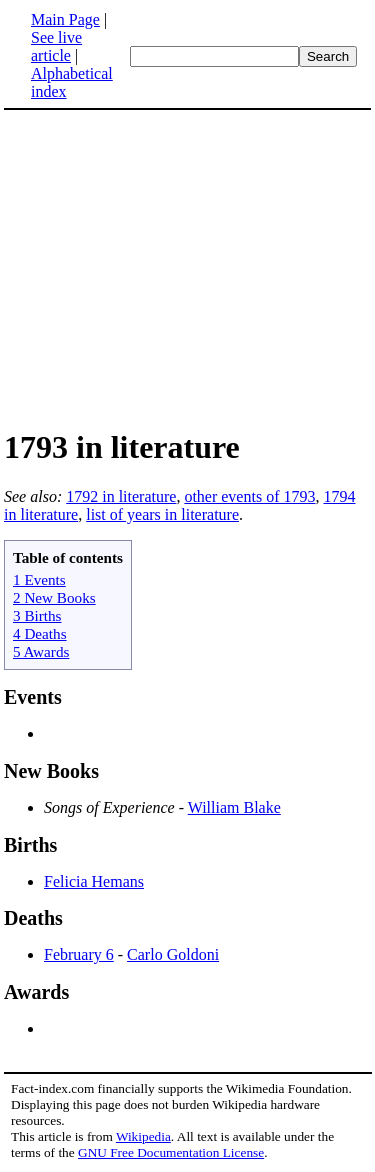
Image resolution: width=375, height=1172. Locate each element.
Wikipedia (143, 1136)
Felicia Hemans (94, 881)
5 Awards (41, 651)
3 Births (37, 615)
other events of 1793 (249, 496)
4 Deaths (40, 633)
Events (33, 697)
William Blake (234, 807)
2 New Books (54, 597)
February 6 (79, 954)
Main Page (65, 19)
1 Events (39, 579)
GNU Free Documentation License (171, 1152)
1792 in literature (121, 496)
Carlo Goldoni (173, 954)
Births (30, 845)
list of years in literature (162, 514)
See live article (56, 46)
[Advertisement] (188, 268)
